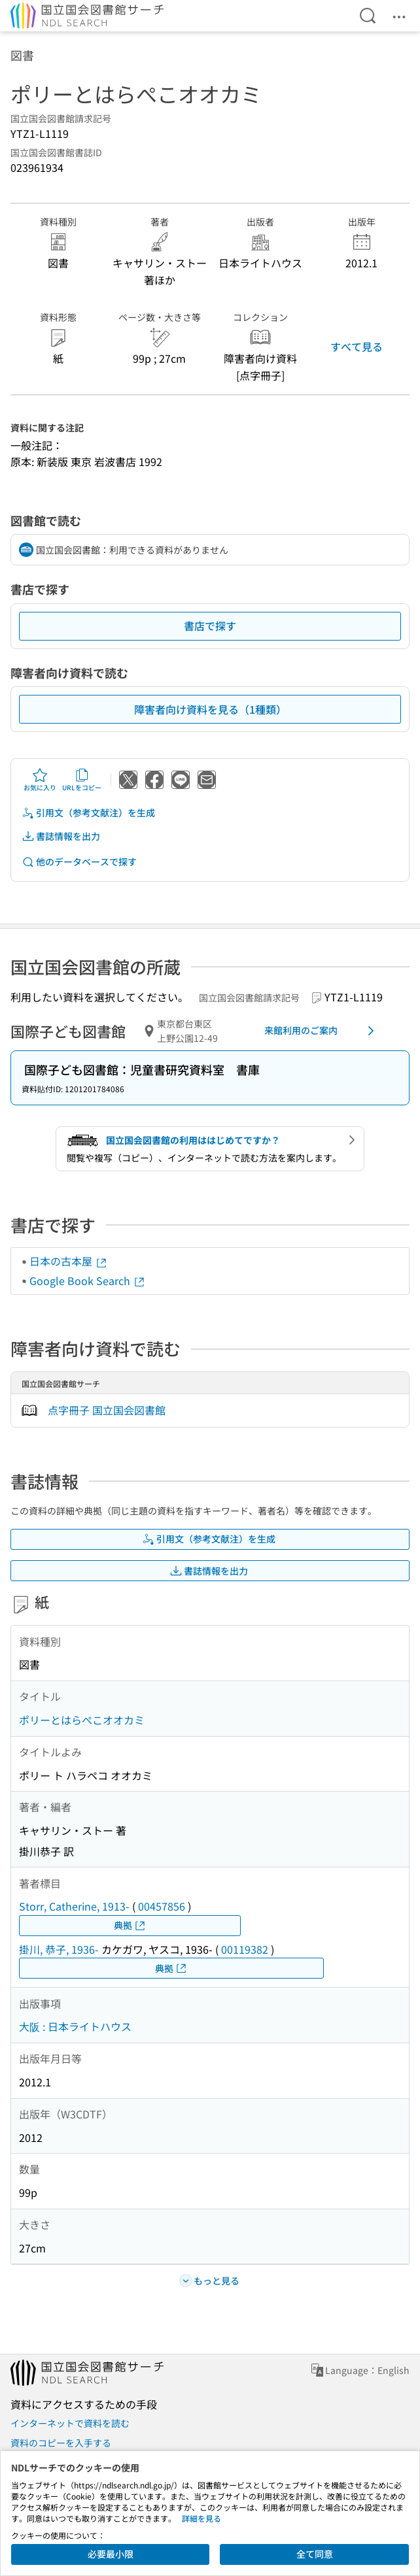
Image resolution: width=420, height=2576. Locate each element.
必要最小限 (110, 2553)
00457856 (161, 1906)
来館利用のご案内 (321, 1031)
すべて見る (356, 346)
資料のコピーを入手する (60, 2442)
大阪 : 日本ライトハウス (75, 2026)
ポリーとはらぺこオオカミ (82, 1720)
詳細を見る (201, 2518)
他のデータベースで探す (79, 862)
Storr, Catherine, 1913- (74, 1906)
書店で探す (210, 625)
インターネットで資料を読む (70, 2423)
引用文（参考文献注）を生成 (88, 813)
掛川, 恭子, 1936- (59, 1949)
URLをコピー (81, 779)
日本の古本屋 (68, 1261)
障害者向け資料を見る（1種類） (210, 709)
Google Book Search (87, 1280)
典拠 (130, 1925)
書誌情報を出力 (61, 836)
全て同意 (314, 2553)
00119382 (244, 1949)
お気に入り (40, 779)
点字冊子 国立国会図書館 (107, 1410)
